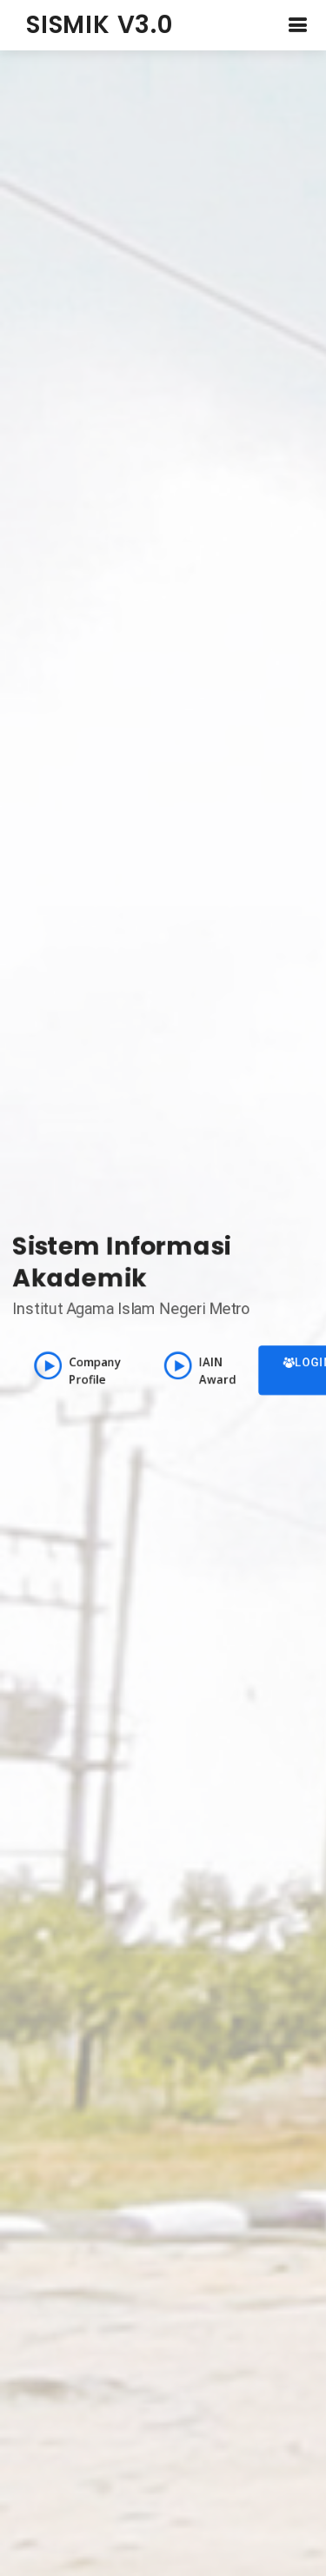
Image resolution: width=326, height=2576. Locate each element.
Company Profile (76, 1370)
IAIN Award (200, 1370)
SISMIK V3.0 (99, 25)
